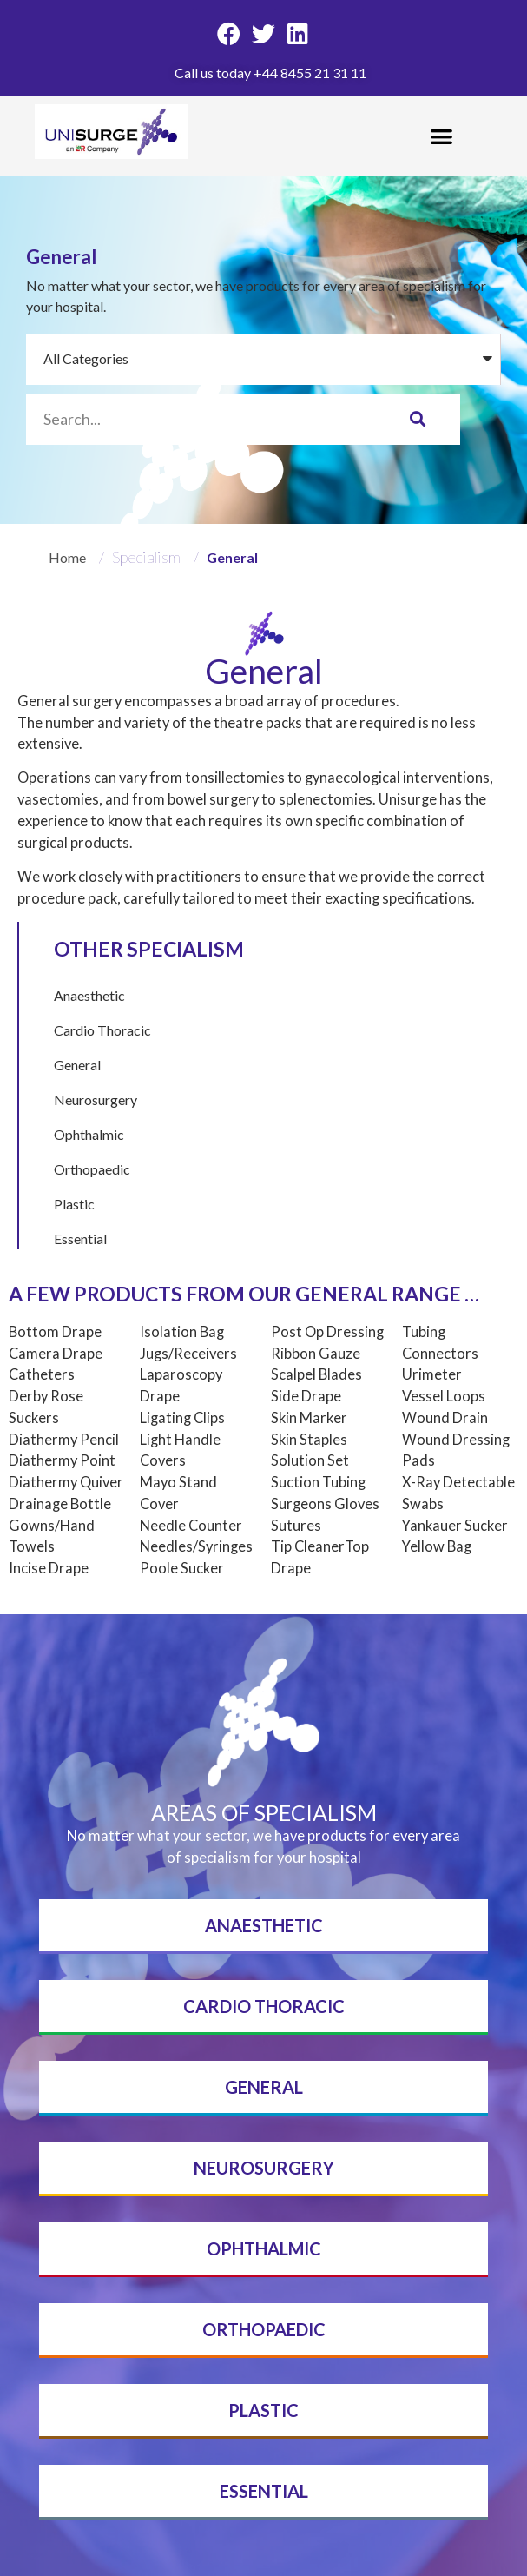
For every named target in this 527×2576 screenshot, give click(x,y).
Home (69, 557)
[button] (442, 136)
